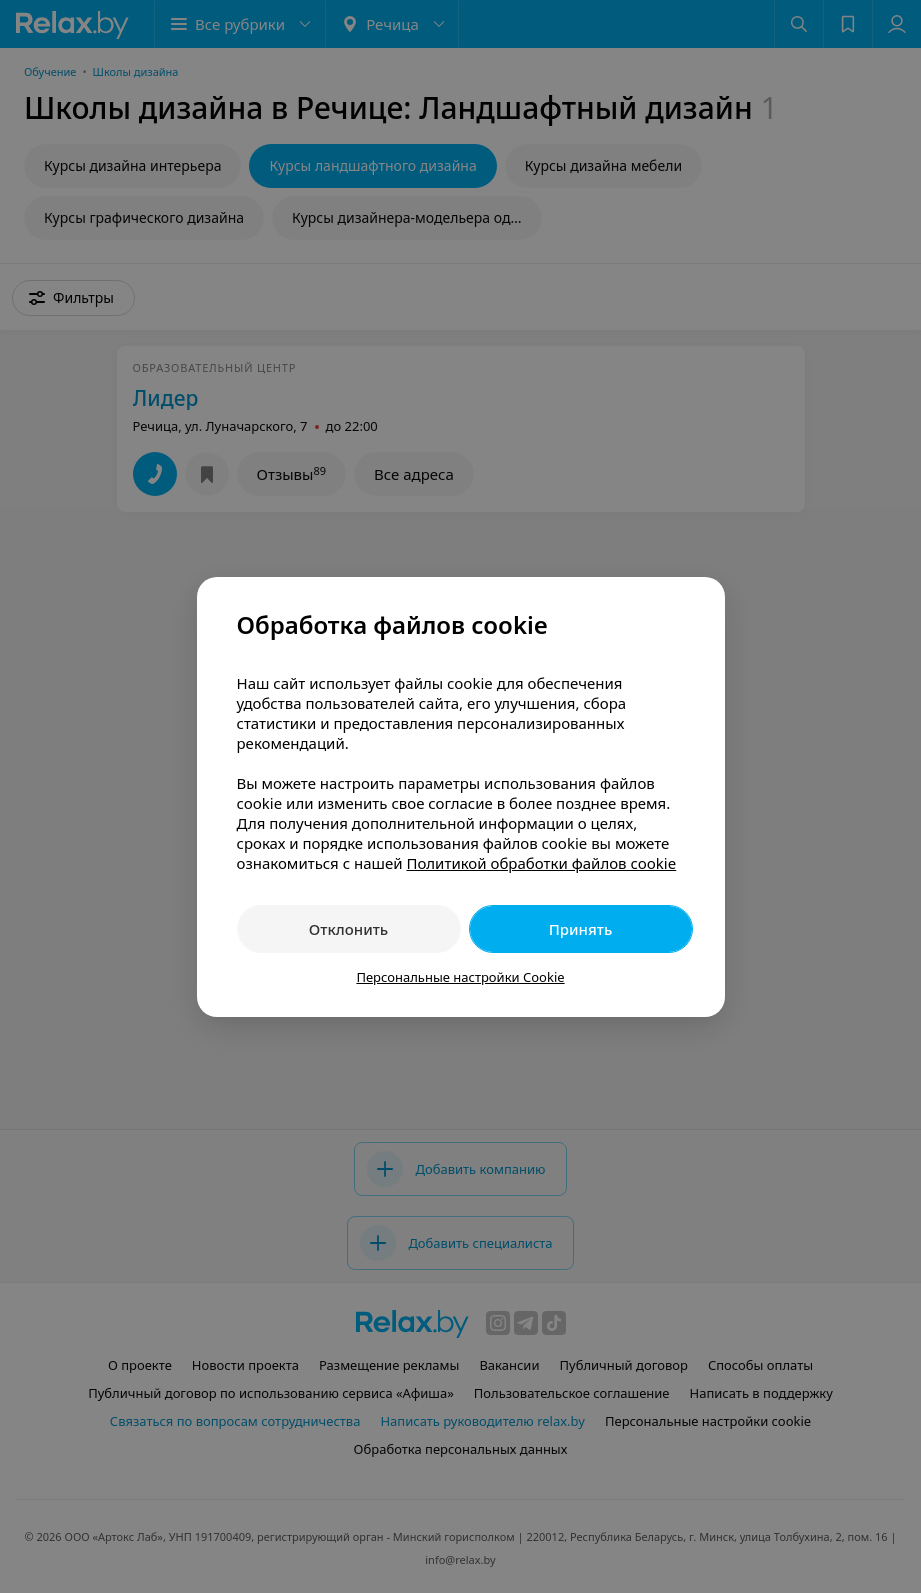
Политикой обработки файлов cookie (541, 863)
